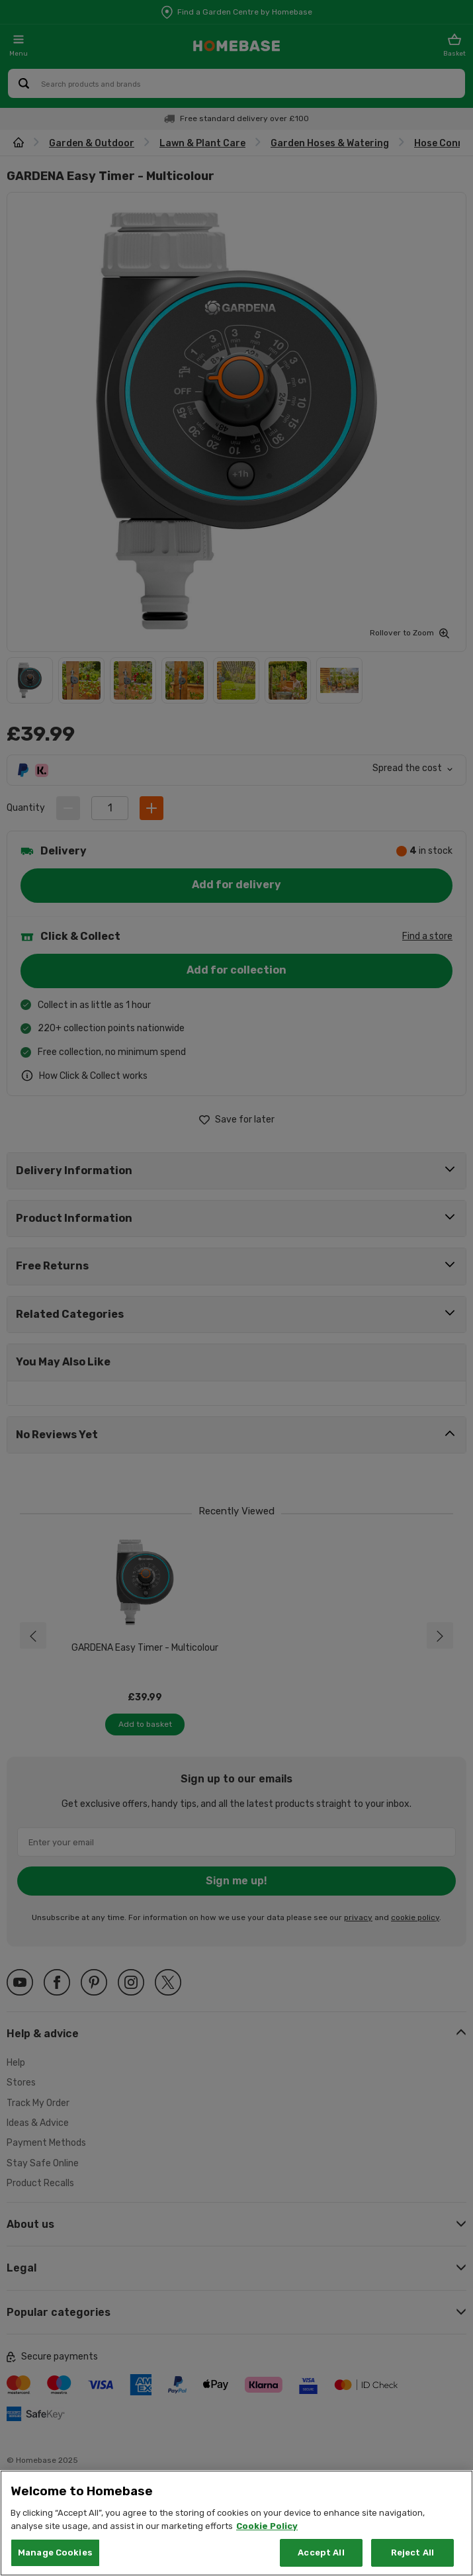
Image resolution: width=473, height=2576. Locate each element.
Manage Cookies (55, 2552)
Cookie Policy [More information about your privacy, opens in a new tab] (267, 2526)
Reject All (412, 2552)
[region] (236, 2523)
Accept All (321, 2552)
